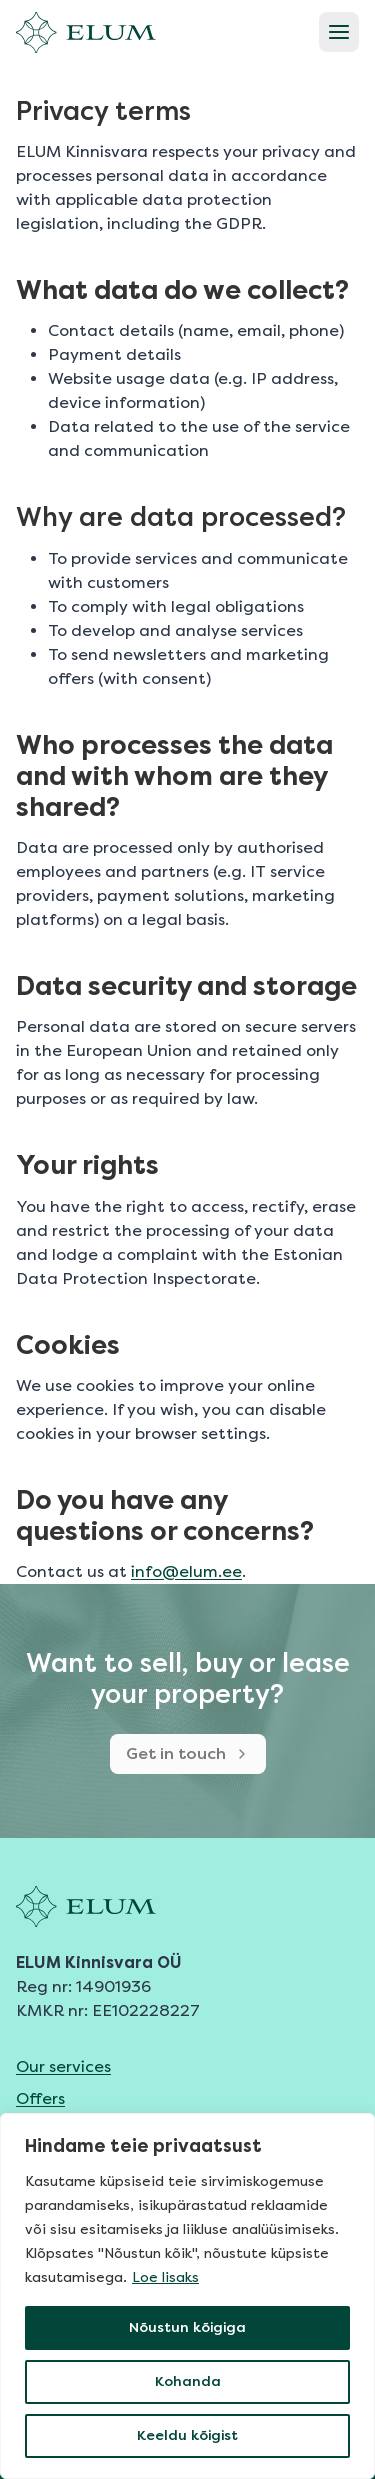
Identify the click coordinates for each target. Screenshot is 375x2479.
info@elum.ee (186, 1571)
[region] (187, 2296)
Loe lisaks (165, 2277)
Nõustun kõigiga (187, 2327)
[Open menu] (339, 32)
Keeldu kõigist (187, 2435)
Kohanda (188, 2381)
